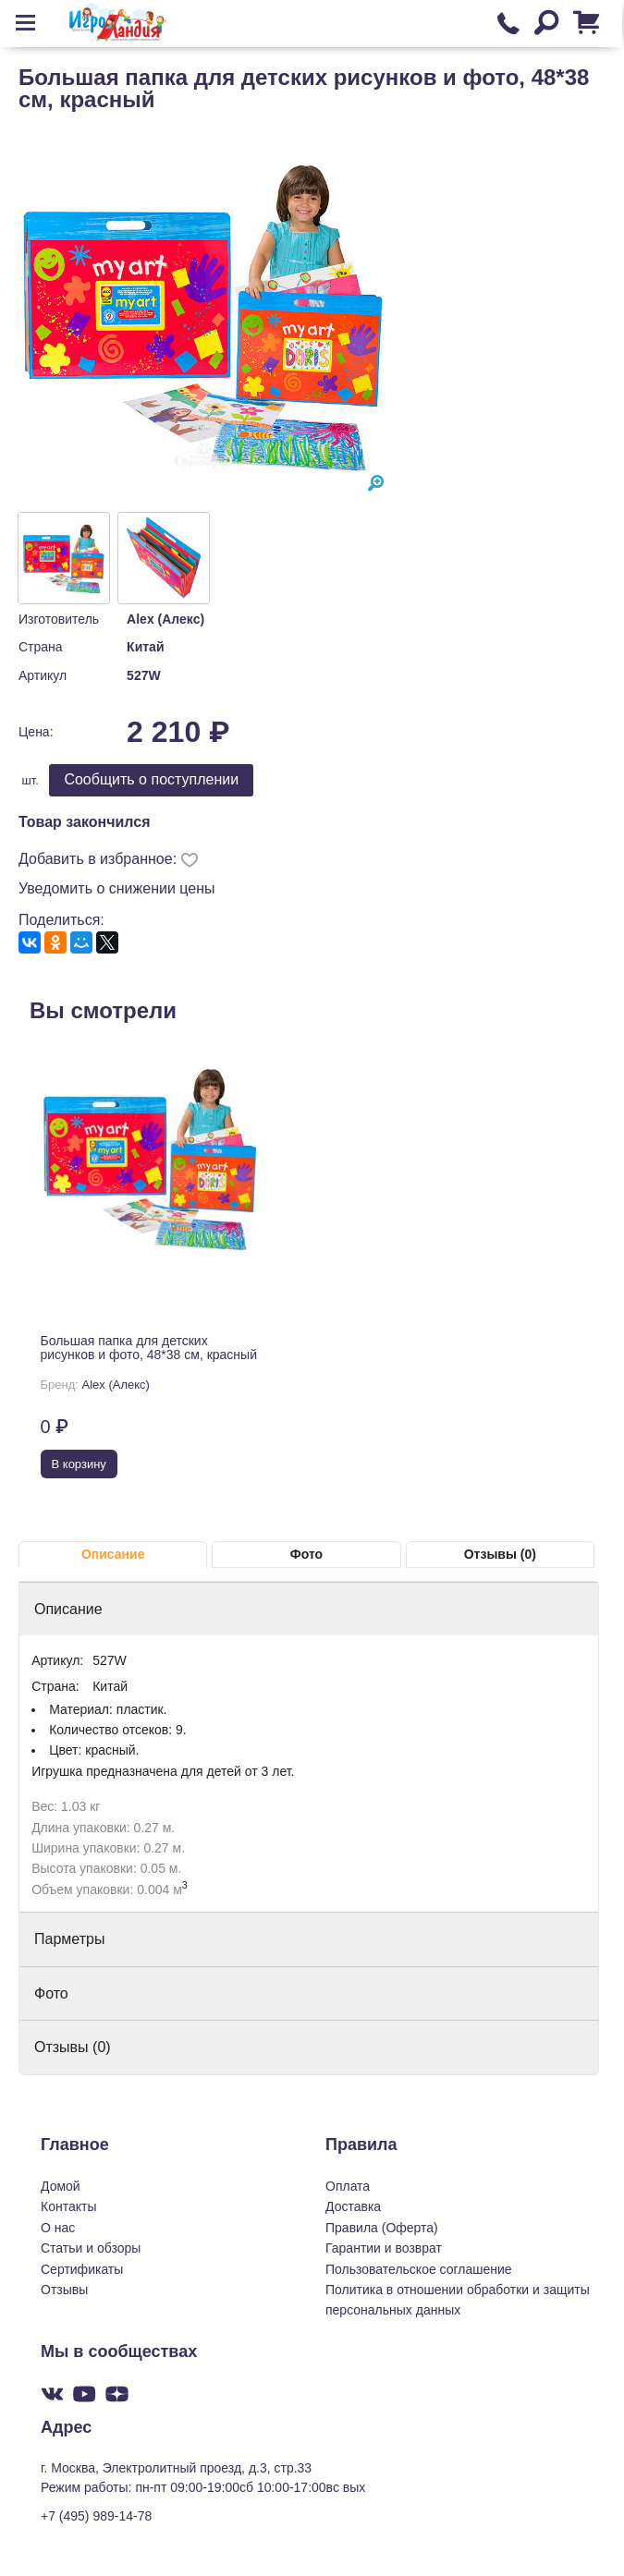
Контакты (68, 2206)
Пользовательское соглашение (418, 2269)
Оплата (347, 2186)
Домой (60, 2186)
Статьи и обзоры (91, 2248)
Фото (306, 1554)
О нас (58, 2227)
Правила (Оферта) (381, 2227)
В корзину (79, 1464)
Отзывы (64, 2289)
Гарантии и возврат (383, 2248)
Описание (113, 1554)
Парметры (69, 1939)
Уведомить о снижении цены (116, 888)
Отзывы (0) (500, 1554)
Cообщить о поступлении (151, 779)
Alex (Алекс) (165, 619)
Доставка (353, 2206)
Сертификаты (82, 2269)
